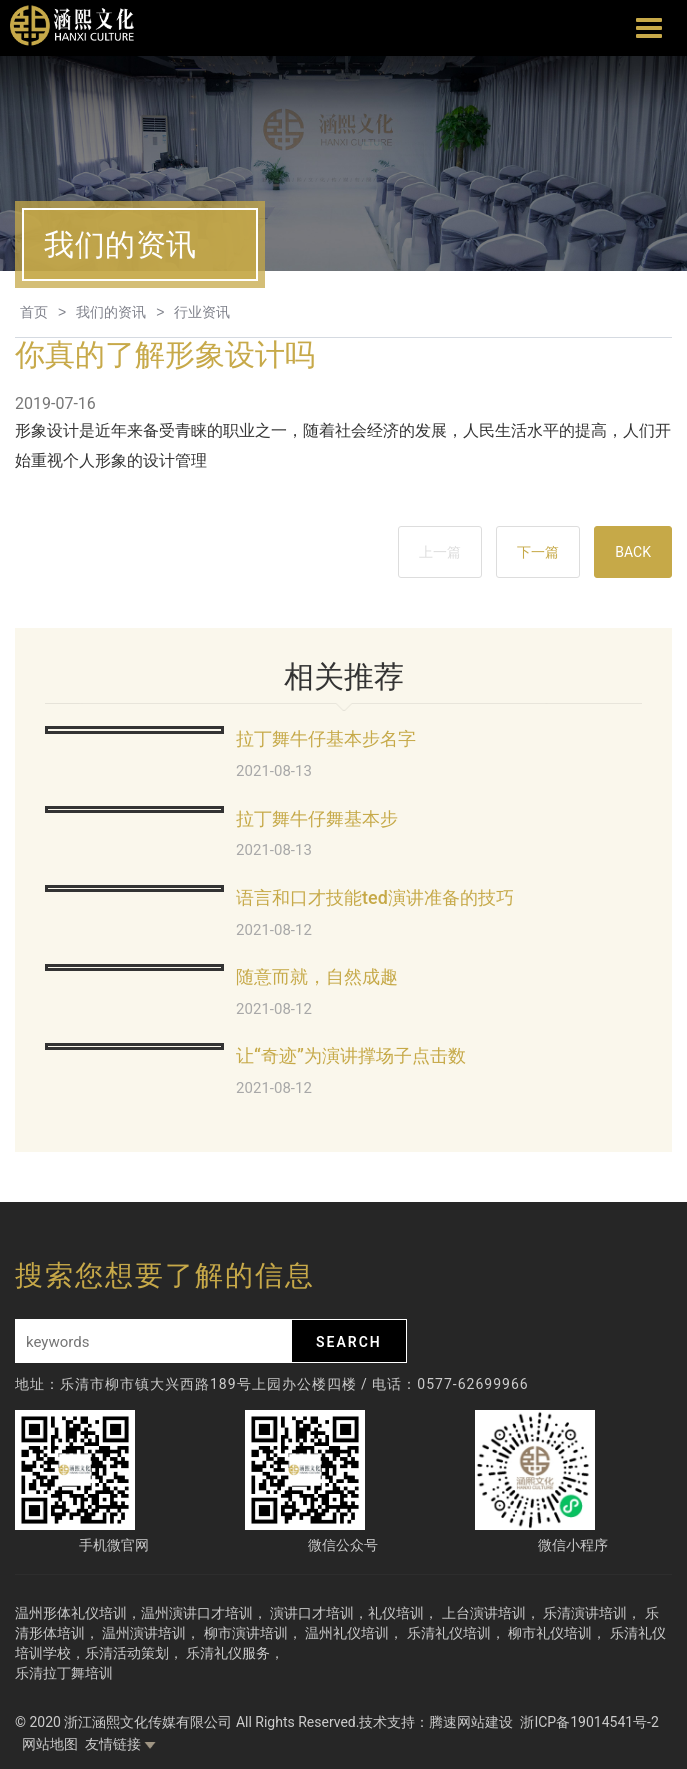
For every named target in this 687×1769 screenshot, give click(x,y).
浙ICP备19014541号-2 (589, 1722)
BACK (633, 552)
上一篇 (440, 552)
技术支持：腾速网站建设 (436, 1722)
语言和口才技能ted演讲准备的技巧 (375, 897)
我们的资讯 (111, 312)
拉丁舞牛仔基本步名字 (326, 738)
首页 (34, 312)
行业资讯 (202, 312)
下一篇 (538, 552)
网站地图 (50, 1744)
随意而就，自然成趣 (317, 976)
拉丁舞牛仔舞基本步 (317, 818)
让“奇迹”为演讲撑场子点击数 (351, 1055)
